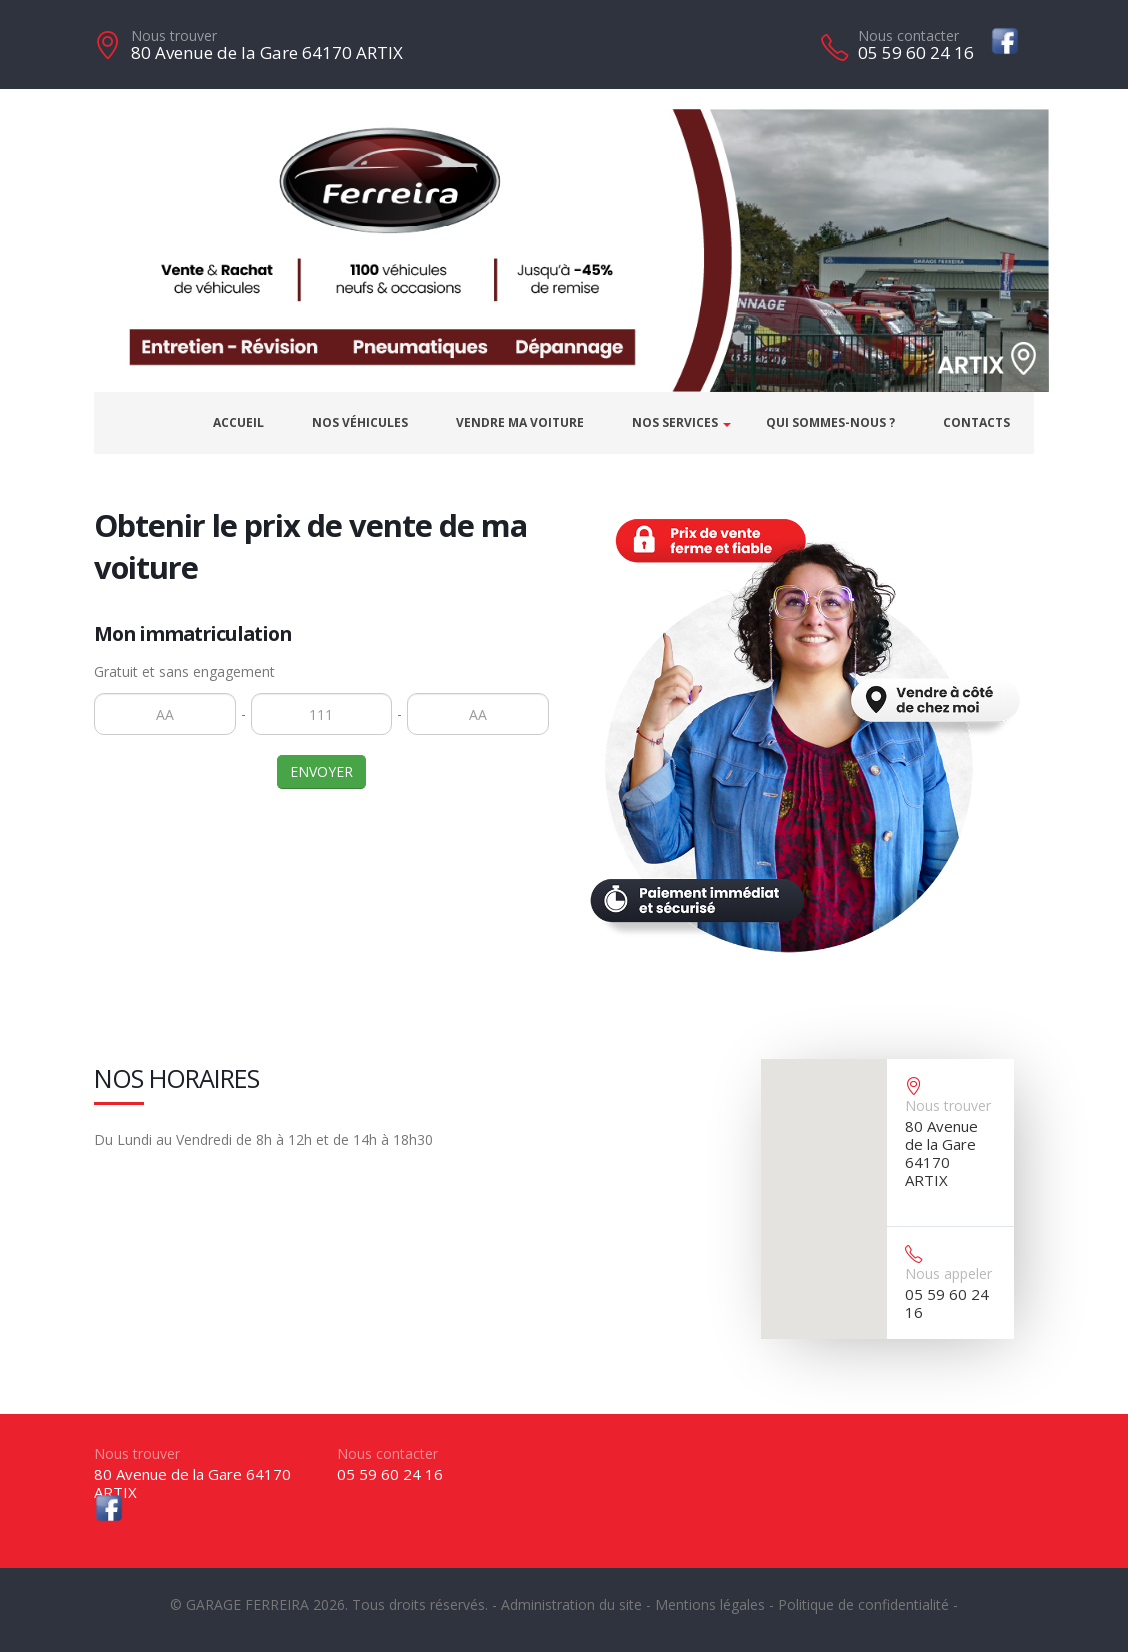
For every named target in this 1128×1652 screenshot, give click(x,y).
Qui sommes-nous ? (830, 422)
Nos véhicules (360, 422)
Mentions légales (710, 1604)
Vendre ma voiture (520, 422)
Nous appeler (948, 1273)
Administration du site (571, 1604)
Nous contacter (908, 35)
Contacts (976, 422)
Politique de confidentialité (863, 1604)
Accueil (238, 422)
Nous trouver (174, 35)
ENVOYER (321, 771)
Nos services (675, 422)
